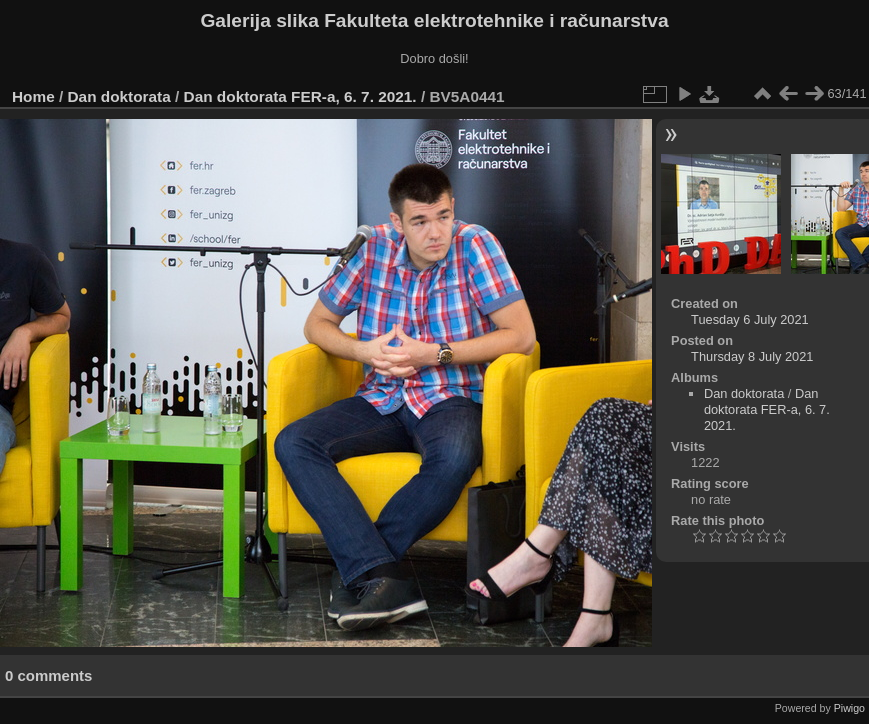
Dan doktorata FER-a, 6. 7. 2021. (300, 96)
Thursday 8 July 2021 (752, 356)
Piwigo (849, 708)
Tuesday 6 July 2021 (750, 319)
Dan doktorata (119, 96)
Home (33, 96)
